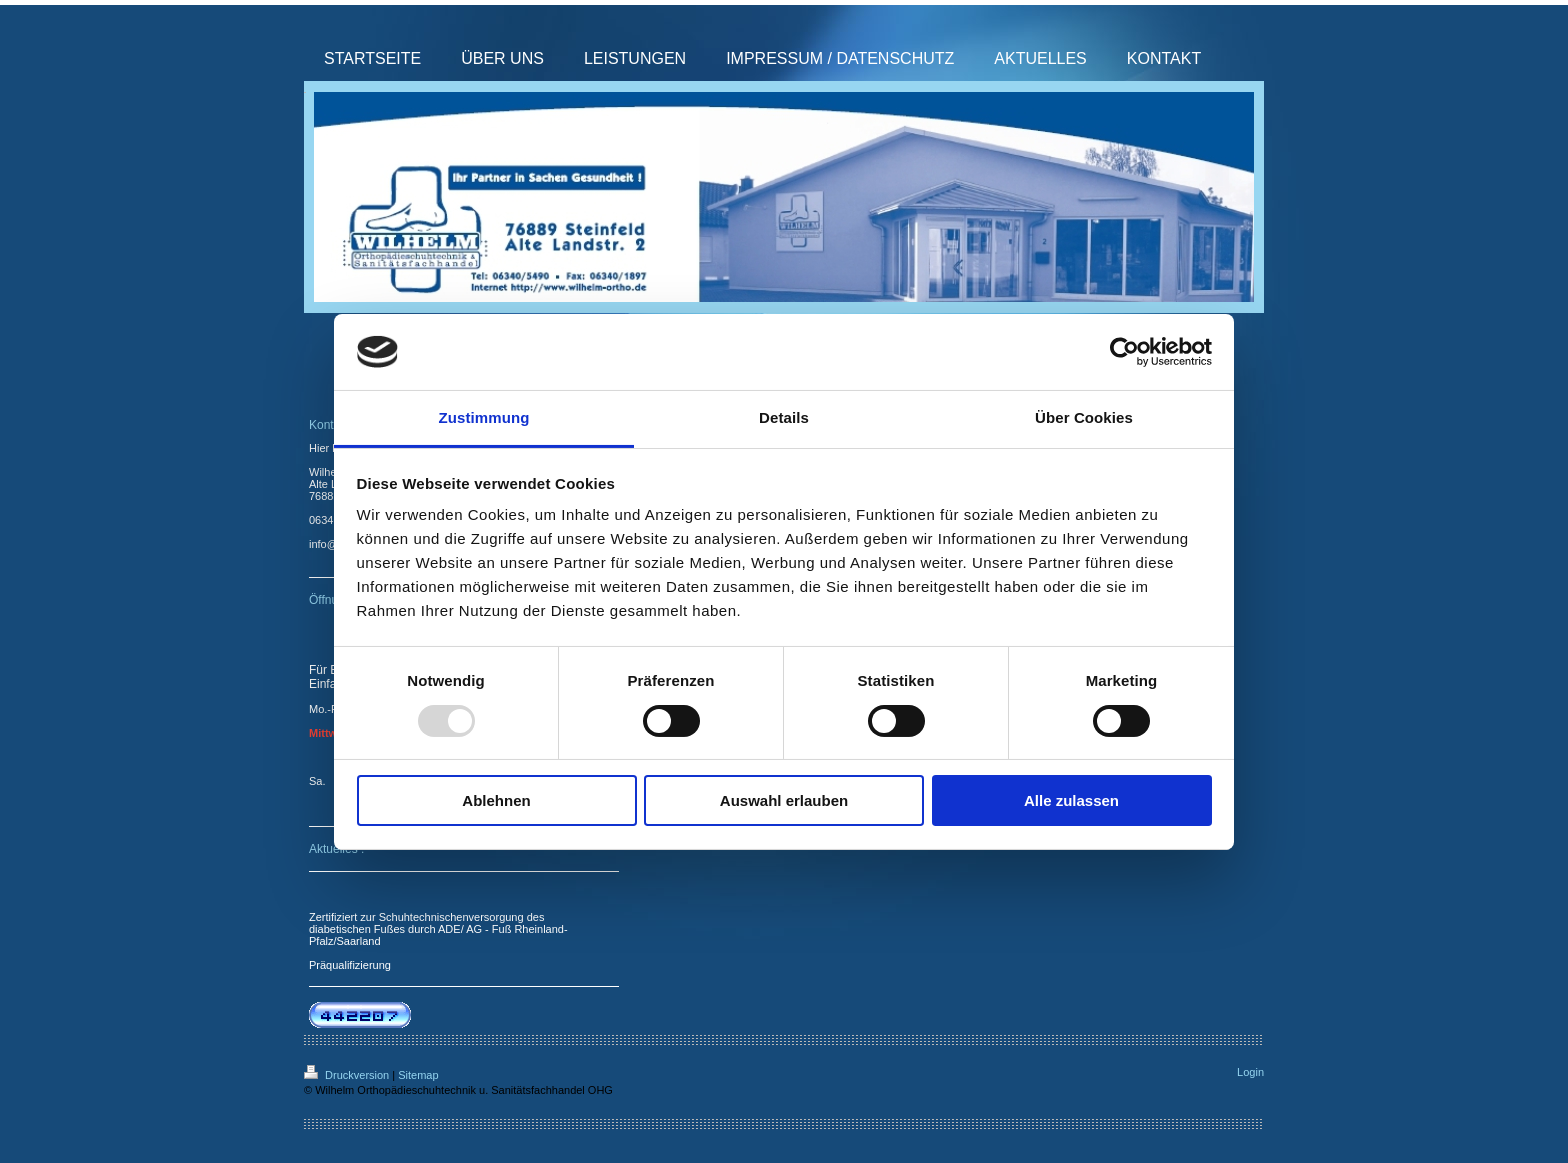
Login (1250, 1072)
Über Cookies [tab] (1084, 417)
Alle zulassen (1071, 800)
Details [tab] (784, 417)
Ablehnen (496, 800)
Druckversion (348, 1075)
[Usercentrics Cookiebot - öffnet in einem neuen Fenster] (1124, 352)
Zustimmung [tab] (484, 417)
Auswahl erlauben (784, 800)
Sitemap (418, 1075)
